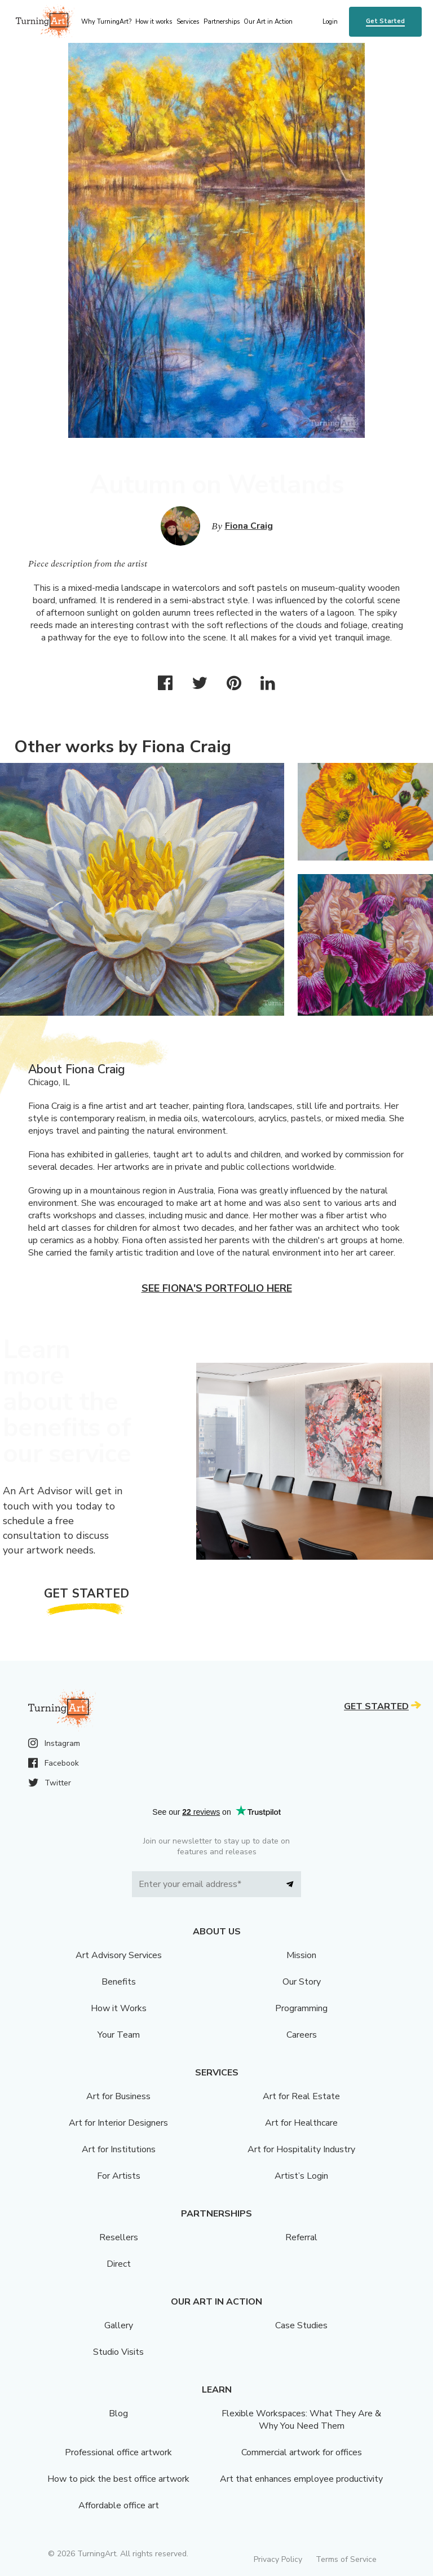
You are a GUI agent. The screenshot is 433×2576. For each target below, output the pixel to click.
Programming (301, 2008)
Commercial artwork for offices (301, 2452)
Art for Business (118, 2096)
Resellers (118, 2237)
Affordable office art (118, 2505)
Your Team (119, 2035)
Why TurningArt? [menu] (106, 21)
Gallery (118, 2325)
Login (330, 21)
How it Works (119, 2008)
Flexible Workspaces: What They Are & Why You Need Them (301, 2419)
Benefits (118, 1982)
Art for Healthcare (301, 2123)
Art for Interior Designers (118, 2123)
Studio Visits (118, 2352)
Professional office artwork (118, 2452)
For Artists (118, 2176)
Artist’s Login (301, 2176)
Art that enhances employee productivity (301, 2479)
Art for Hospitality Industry (301, 2149)
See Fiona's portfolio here (217, 1288)
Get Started (385, 21)
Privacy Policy (278, 2559)
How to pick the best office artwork (118, 2479)
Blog (118, 2413)
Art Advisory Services (119, 1955)
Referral (301, 2237)
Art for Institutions (119, 2149)
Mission (301, 1955)
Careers (301, 2035)
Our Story (301, 1982)
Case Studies (301, 2325)
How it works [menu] (153, 21)
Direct (119, 2264)
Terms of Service (346, 2559)
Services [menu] (187, 21)
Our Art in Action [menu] (268, 21)
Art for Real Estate (301, 2096)
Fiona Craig (249, 526)
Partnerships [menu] (222, 21)
